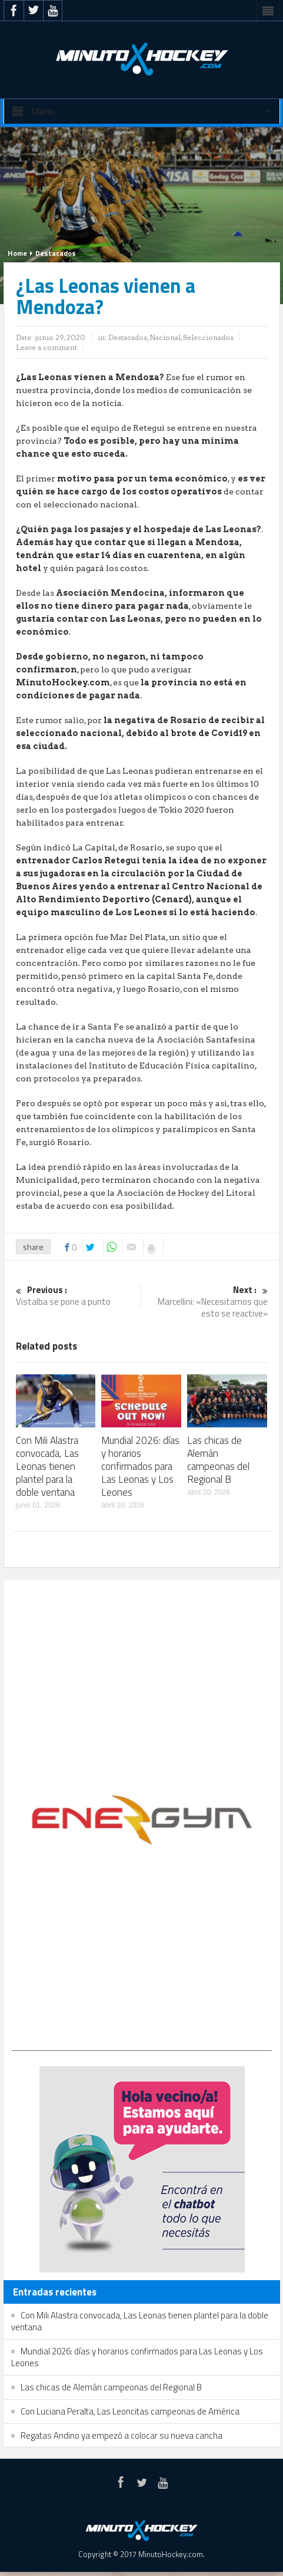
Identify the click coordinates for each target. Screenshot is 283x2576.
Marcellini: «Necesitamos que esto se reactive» (206, 1302)
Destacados (55, 253)
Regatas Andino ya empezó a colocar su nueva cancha (121, 2435)
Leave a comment (46, 347)
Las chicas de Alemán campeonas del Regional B (218, 1460)
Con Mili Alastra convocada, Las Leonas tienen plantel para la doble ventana (47, 1466)
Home (17, 253)
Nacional (165, 337)
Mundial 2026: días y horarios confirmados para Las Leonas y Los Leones (140, 1466)
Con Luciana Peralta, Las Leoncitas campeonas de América (130, 2411)
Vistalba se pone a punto (77, 1296)
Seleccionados (208, 337)
